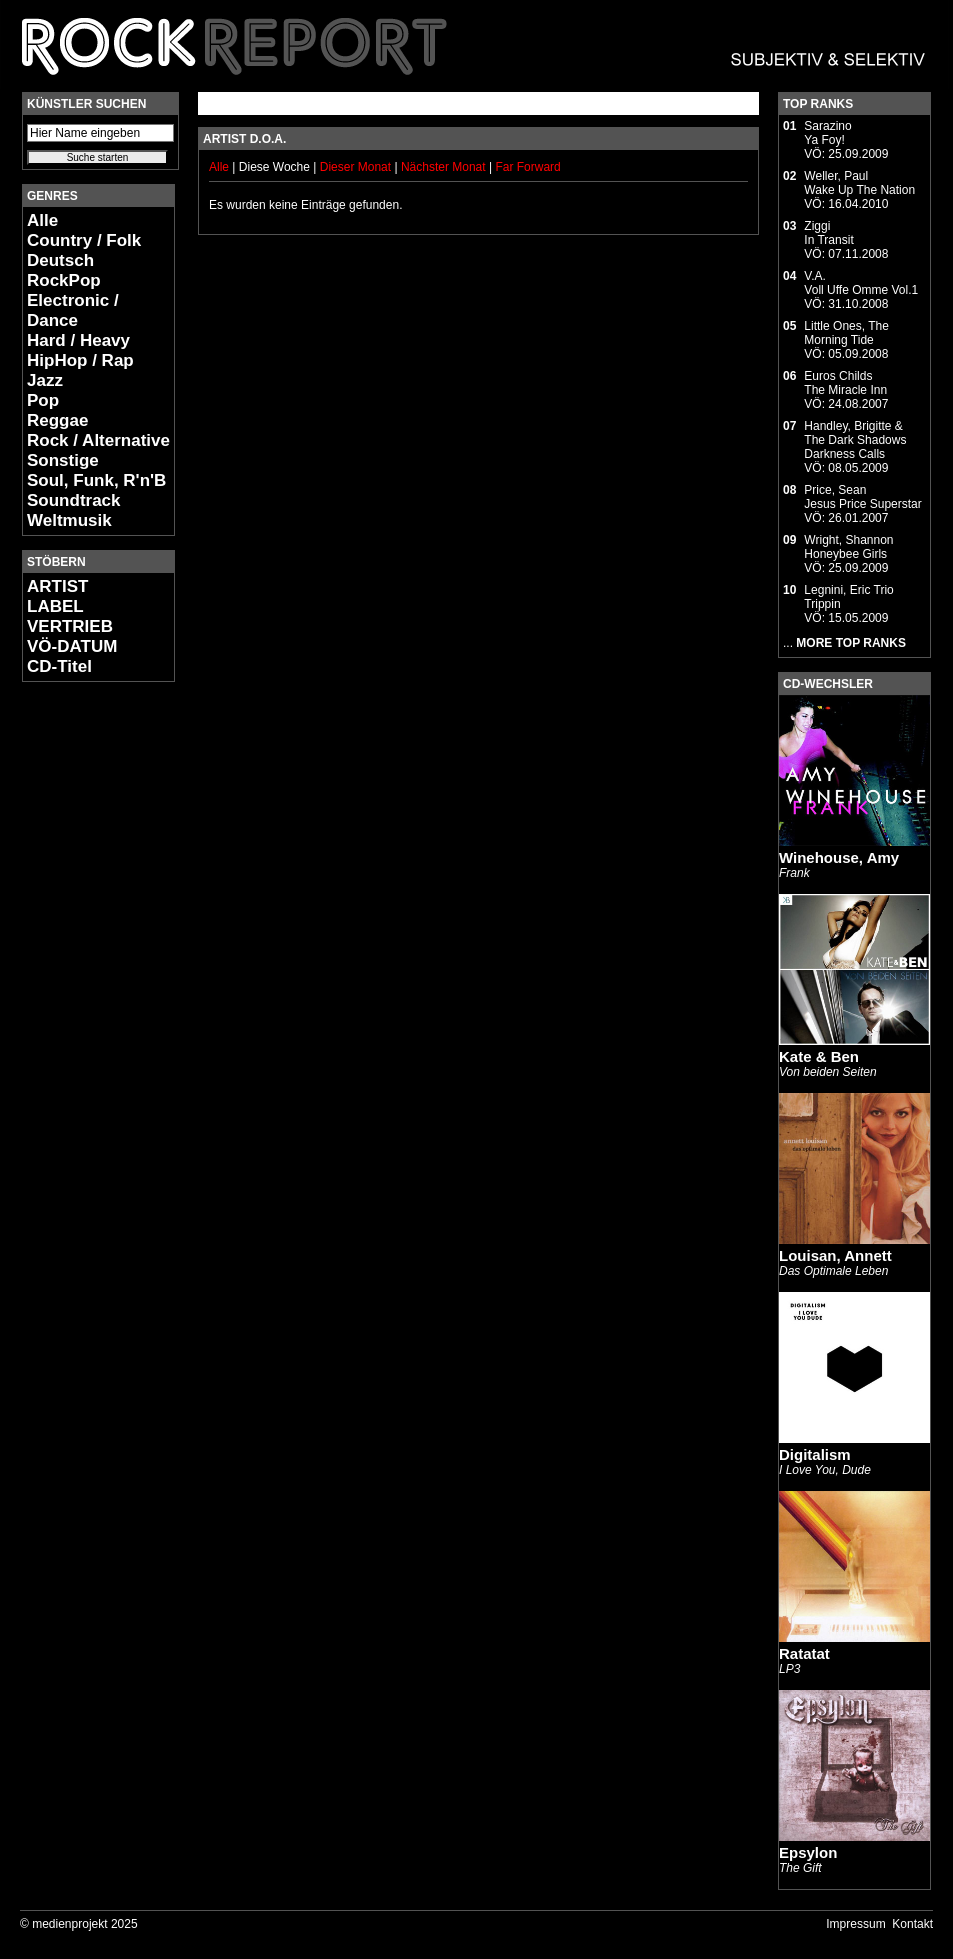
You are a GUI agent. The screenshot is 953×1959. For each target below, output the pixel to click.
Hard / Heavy (78, 340)
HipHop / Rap (80, 360)
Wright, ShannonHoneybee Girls (848, 547)
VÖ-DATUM (72, 646)
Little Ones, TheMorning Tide (846, 333)
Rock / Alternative (98, 440)
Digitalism (815, 1454)
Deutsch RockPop (64, 270)
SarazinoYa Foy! (827, 133)
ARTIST (57, 586)
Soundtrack (74, 500)
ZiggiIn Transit (828, 233)
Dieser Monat (357, 167)
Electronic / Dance (73, 310)
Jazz (45, 380)
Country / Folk (84, 240)
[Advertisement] (82, 996)
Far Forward (527, 167)
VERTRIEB (70, 626)
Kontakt (912, 1924)
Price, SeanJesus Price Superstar (862, 497)
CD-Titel (59, 666)
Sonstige (63, 460)
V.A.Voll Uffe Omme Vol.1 (861, 283)
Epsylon (808, 1852)
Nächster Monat (443, 167)
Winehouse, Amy (839, 857)
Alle (42, 220)
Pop (43, 400)
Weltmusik (69, 520)
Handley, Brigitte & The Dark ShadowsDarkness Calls (855, 440)
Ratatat (804, 1653)
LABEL (55, 606)
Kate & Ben (819, 1056)
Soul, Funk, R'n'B (96, 480)
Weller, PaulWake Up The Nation (859, 183)
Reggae (57, 420)
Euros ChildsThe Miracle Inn (845, 383)
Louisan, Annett (835, 1255)
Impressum (855, 1924)
